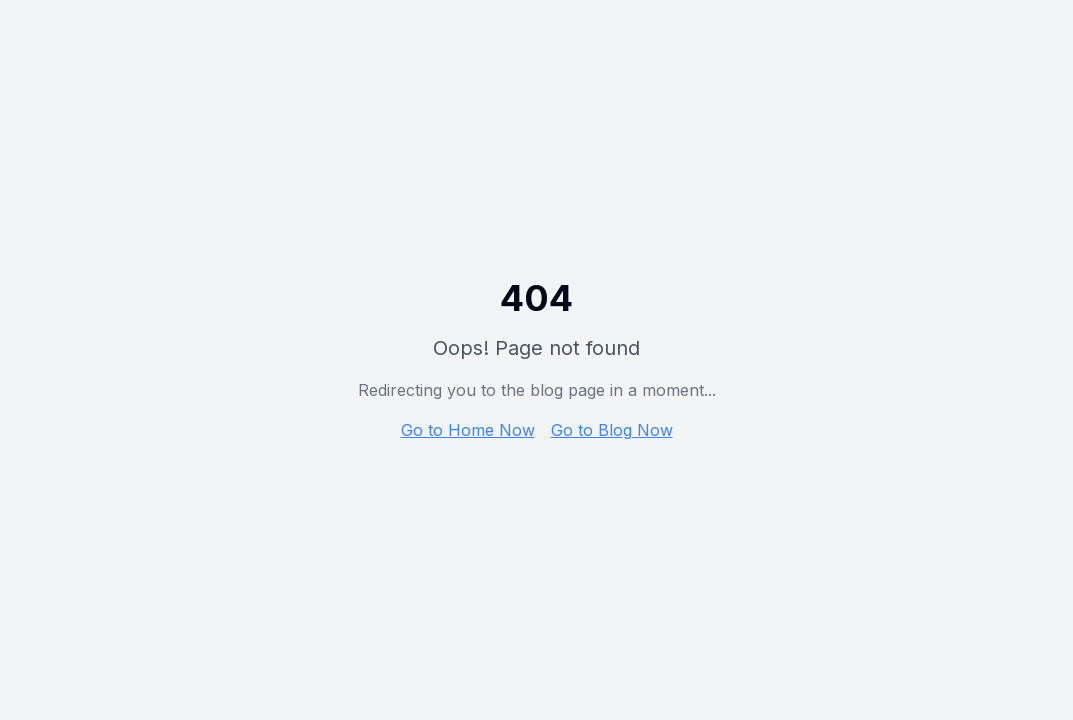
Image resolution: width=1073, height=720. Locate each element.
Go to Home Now (468, 430)
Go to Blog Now (612, 430)
